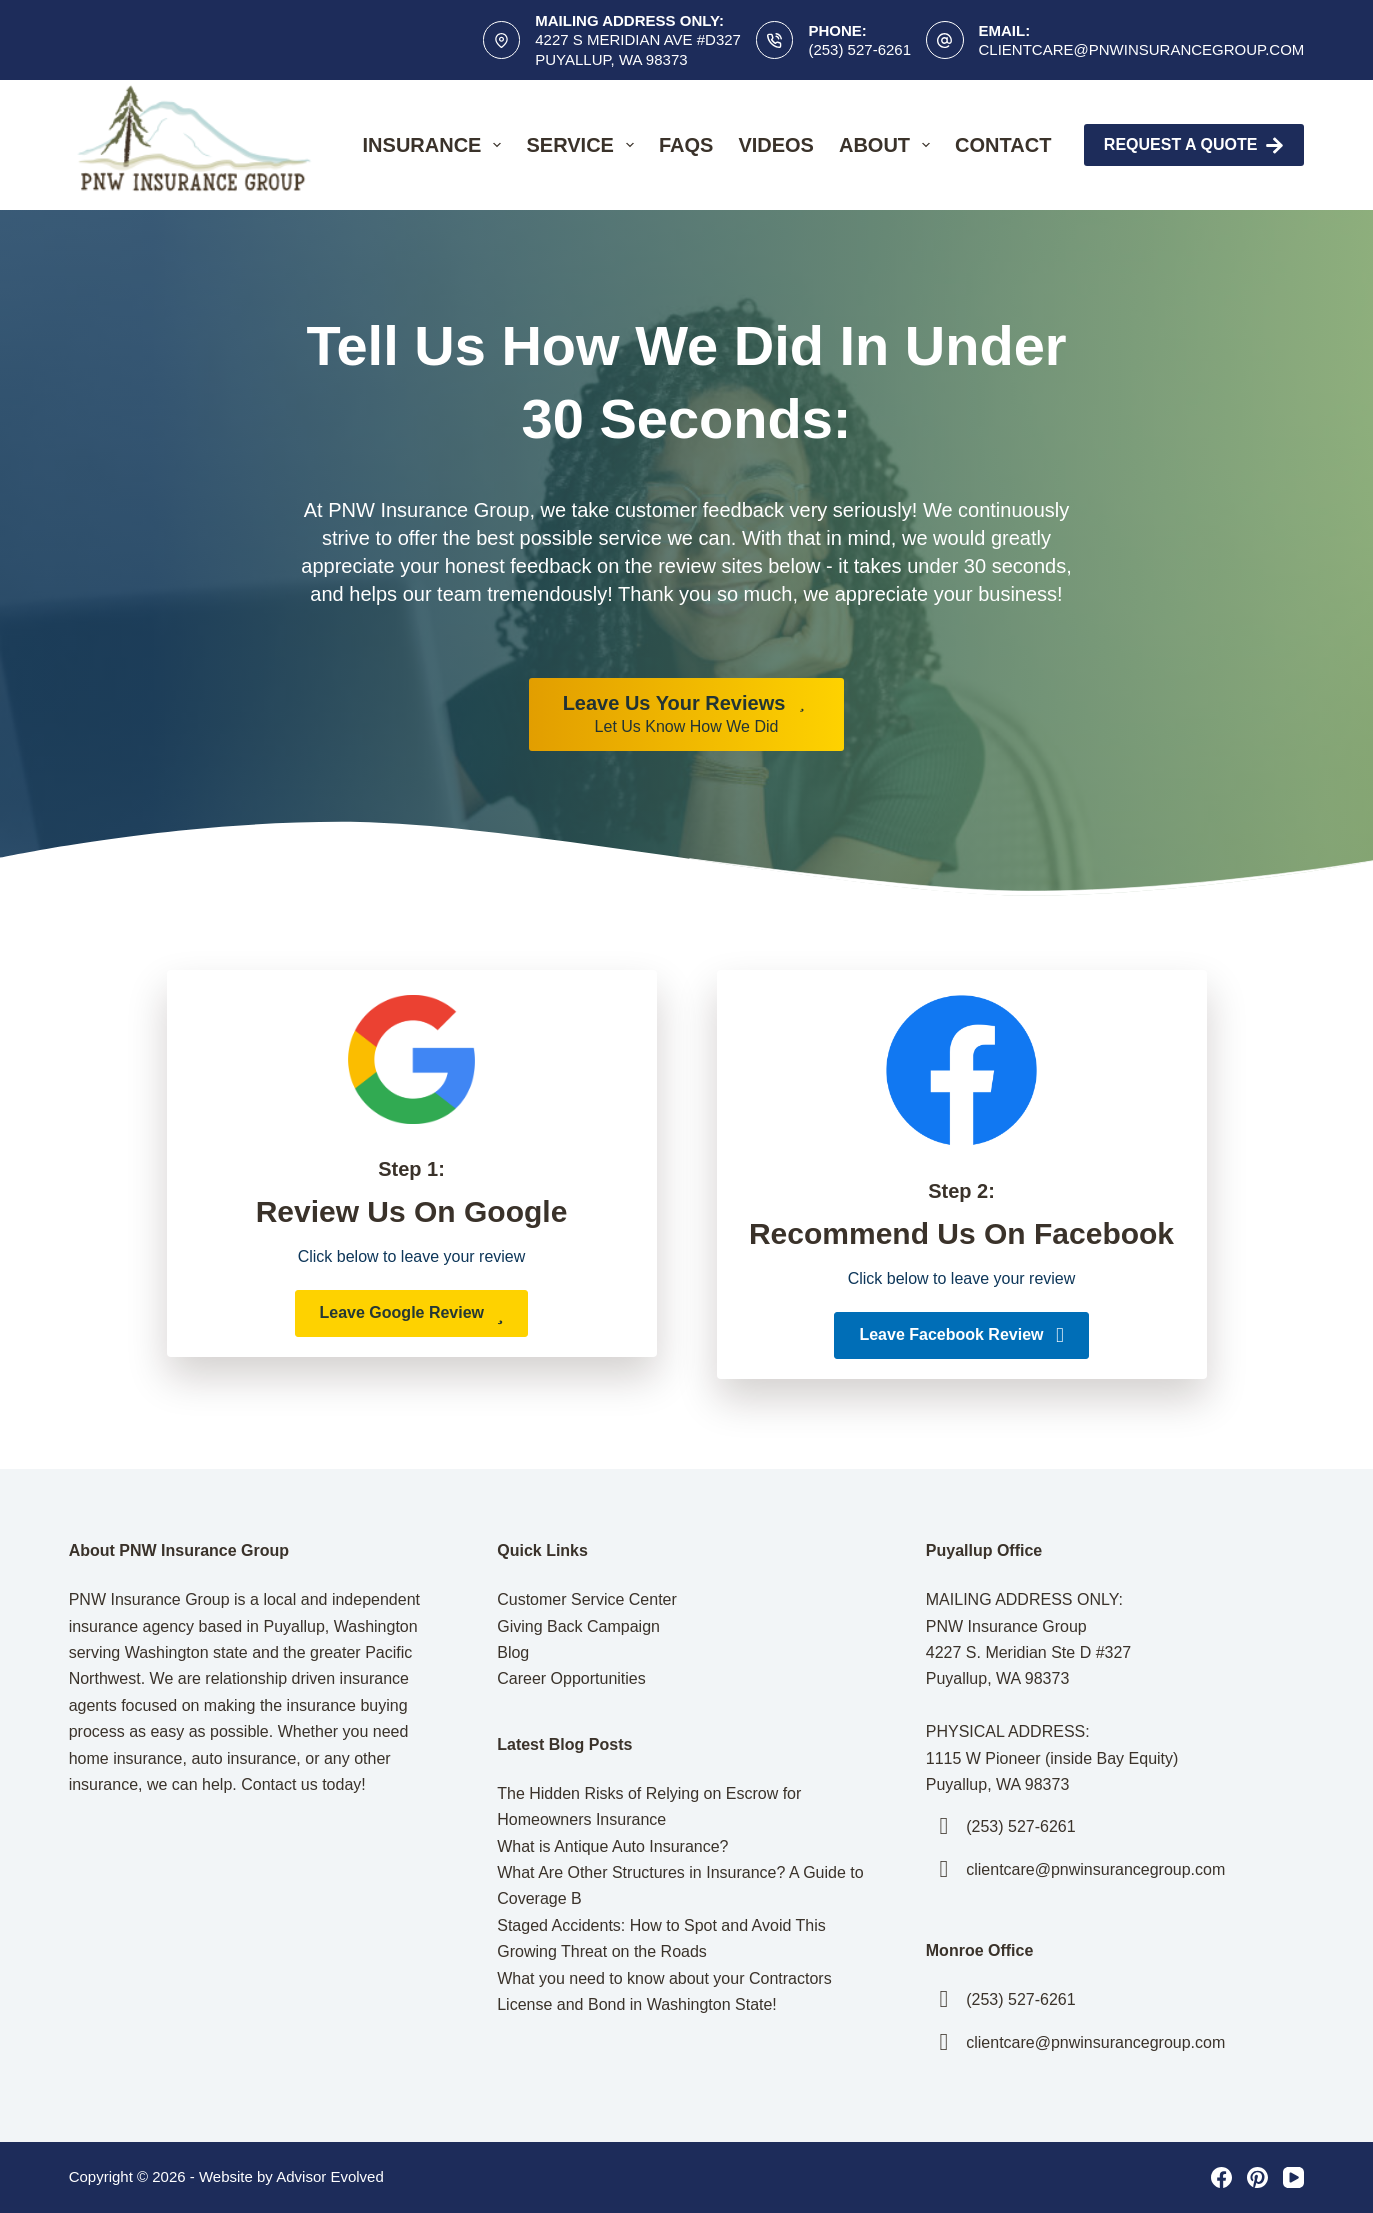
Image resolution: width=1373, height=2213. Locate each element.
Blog (513, 1652)
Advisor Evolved (330, 2176)
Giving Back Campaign (578, 1626)
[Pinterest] (1257, 2177)
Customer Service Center (587, 1599)
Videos (776, 145)
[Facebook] (1221, 2177)
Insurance (436, 145)
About (888, 145)
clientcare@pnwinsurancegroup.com (1142, 49)
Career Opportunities (571, 1678)
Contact (1003, 145)
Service (583, 145)
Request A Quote (1194, 145)
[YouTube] (1293, 2177)
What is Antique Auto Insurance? (612, 1846)
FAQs (686, 145)
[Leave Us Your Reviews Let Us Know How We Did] (687, 715)
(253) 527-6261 (859, 49)
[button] (412, 1313)
